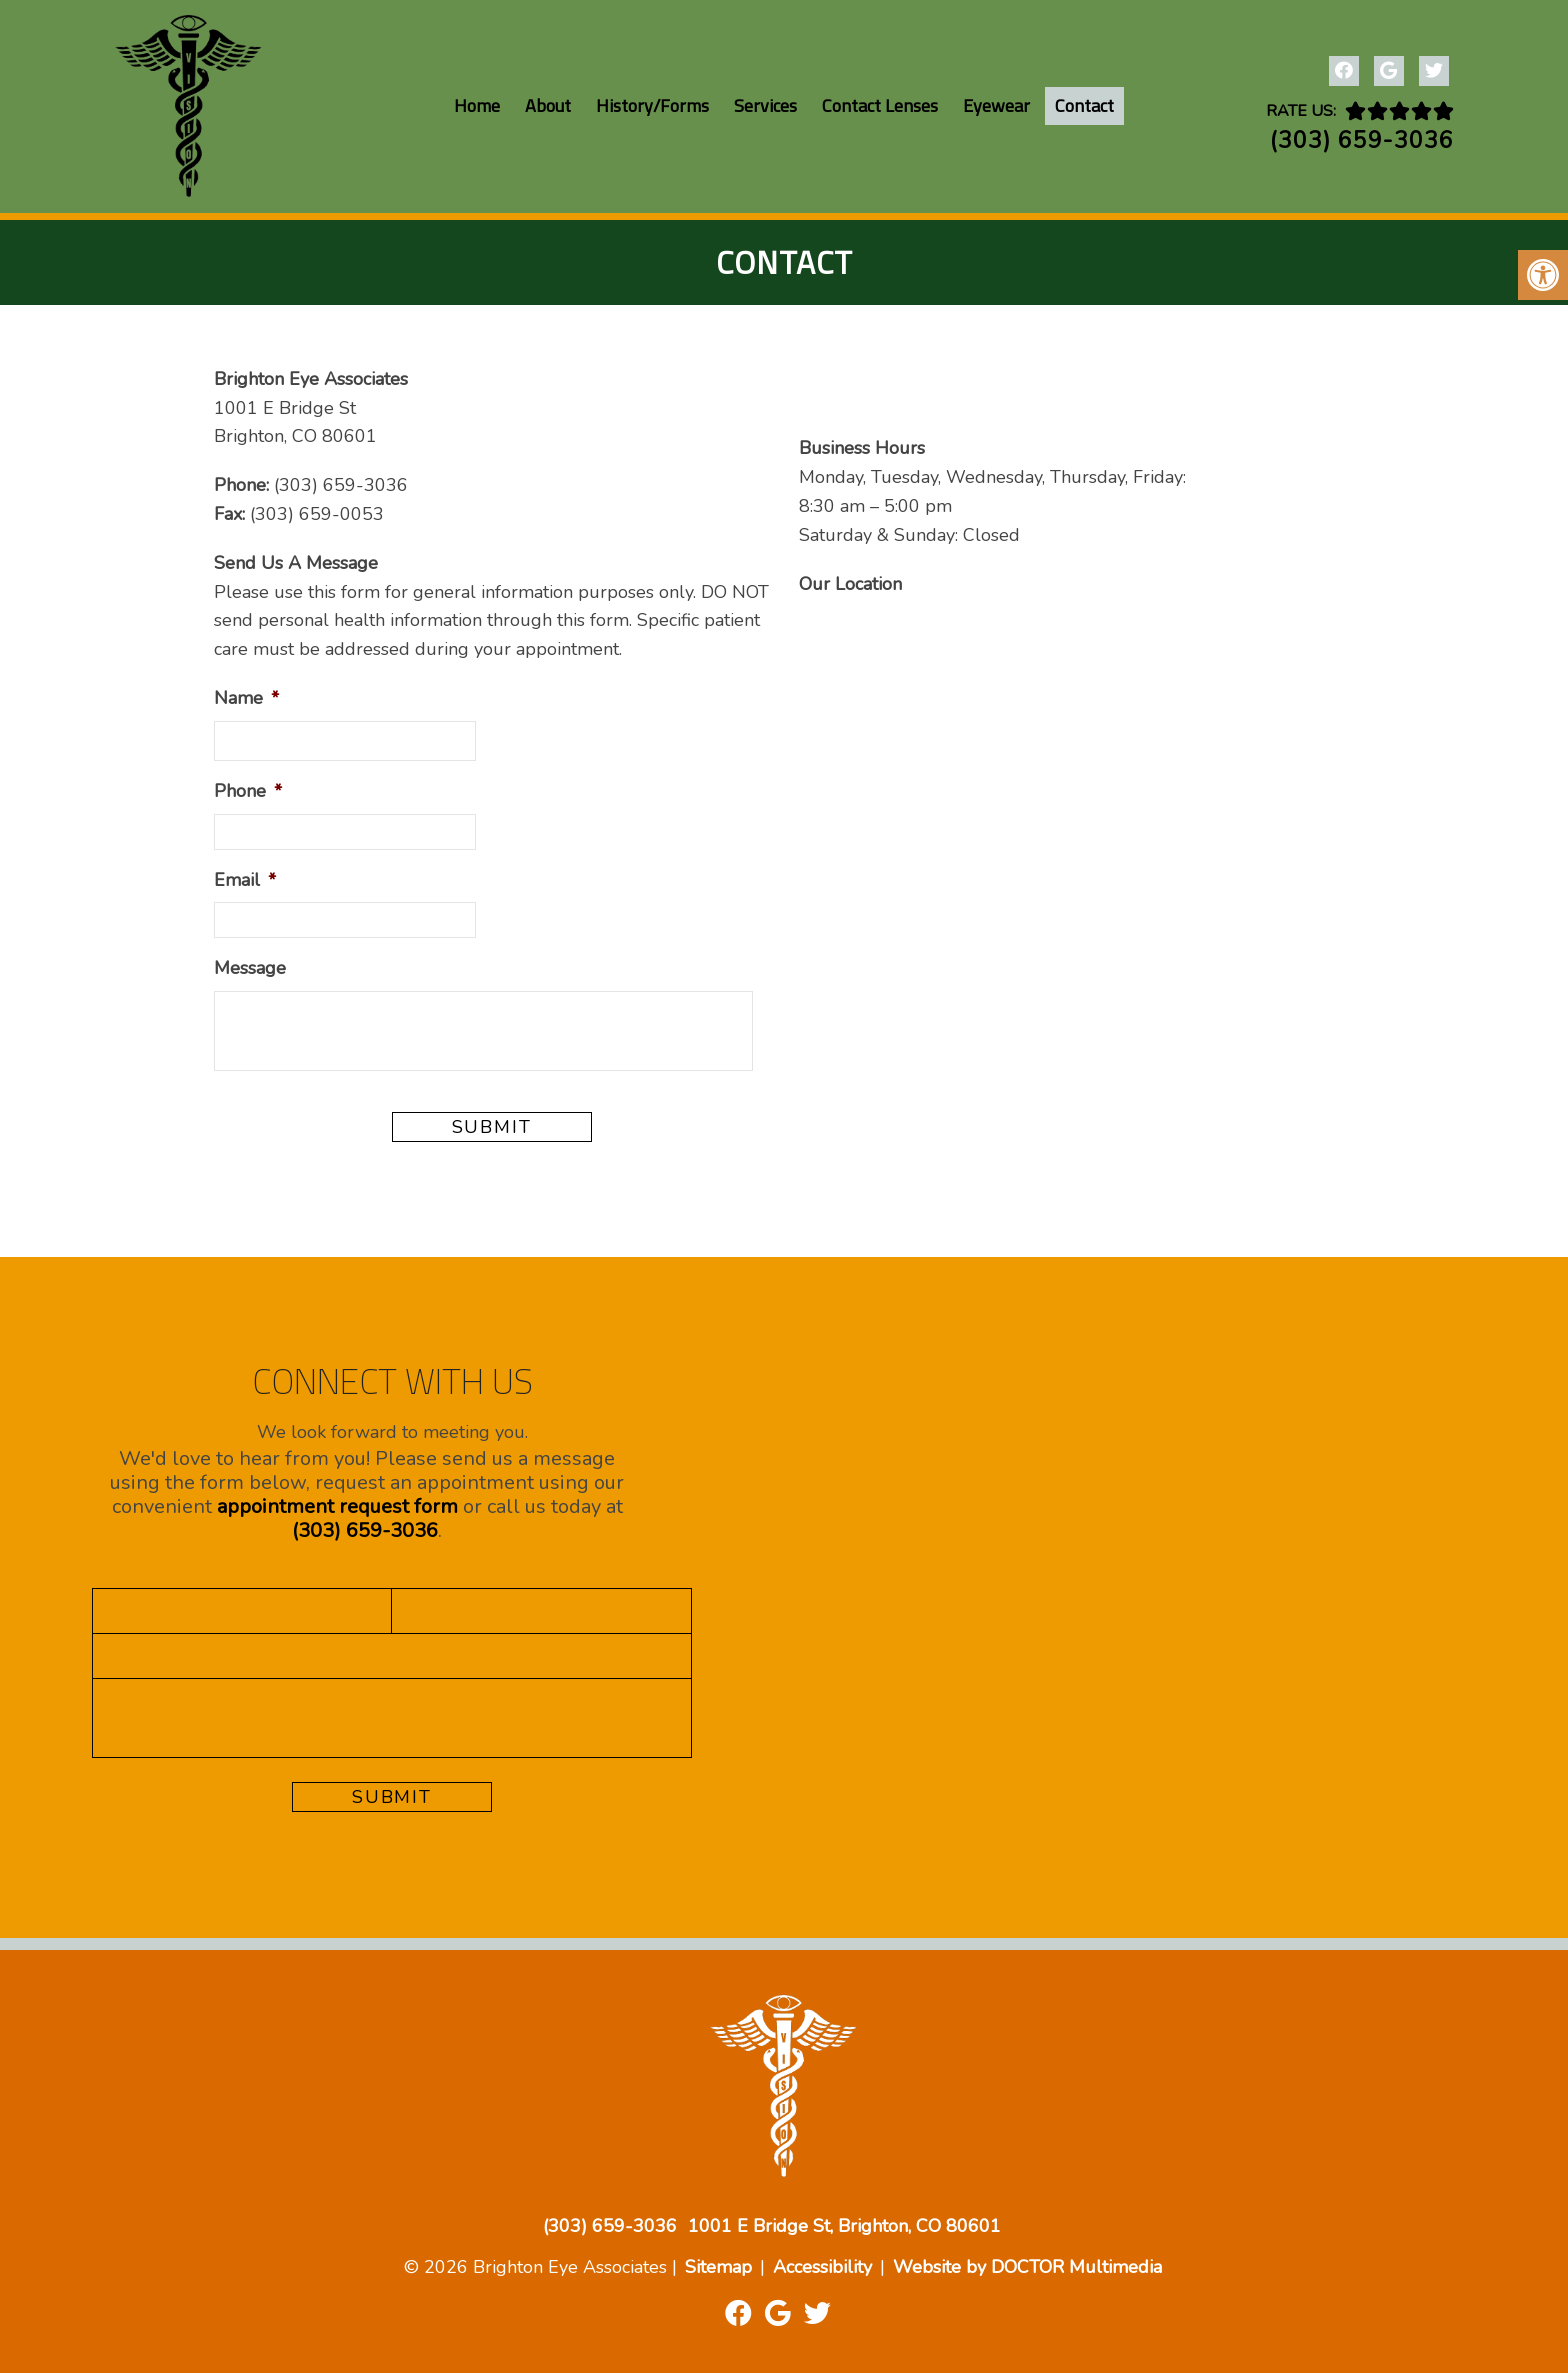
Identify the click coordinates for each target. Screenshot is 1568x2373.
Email (245, 880)
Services (765, 105)
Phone (248, 791)
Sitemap (718, 2267)
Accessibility (822, 2267)
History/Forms (652, 105)
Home (477, 105)
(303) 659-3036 (1362, 140)
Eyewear (996, 105)
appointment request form (337, 1506)
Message (250, 968)
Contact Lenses (880, 105)
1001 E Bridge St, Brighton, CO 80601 (844, 2226)
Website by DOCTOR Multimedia (1027, 2267)
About (548, 105)
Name (246, 698)
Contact (1084, 105)
